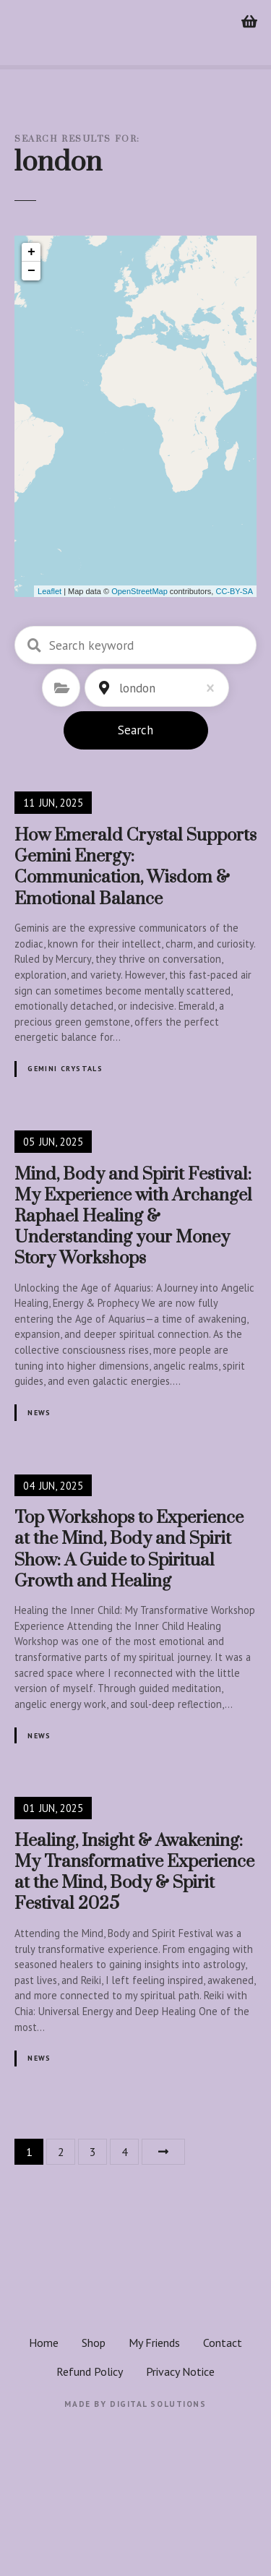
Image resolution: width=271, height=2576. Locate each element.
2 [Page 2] (61, 2151)
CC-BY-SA (234, 591)
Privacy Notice (180, 2371)
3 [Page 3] (93, 2151)
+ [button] (31, 252)
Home (44, 2342)
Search (135, 730)
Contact (222, 2342)
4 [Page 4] (124, 2151)
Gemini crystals (65, 1068)
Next (163, 2152)
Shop (94, 2342)
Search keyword (34, 645)
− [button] (31, 271)
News (39, 1412)
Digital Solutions (158, 2404)
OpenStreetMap (139, 591)
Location (104, 688)
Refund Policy (89, 2371)
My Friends (154, 2342)
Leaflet (49, 591)
